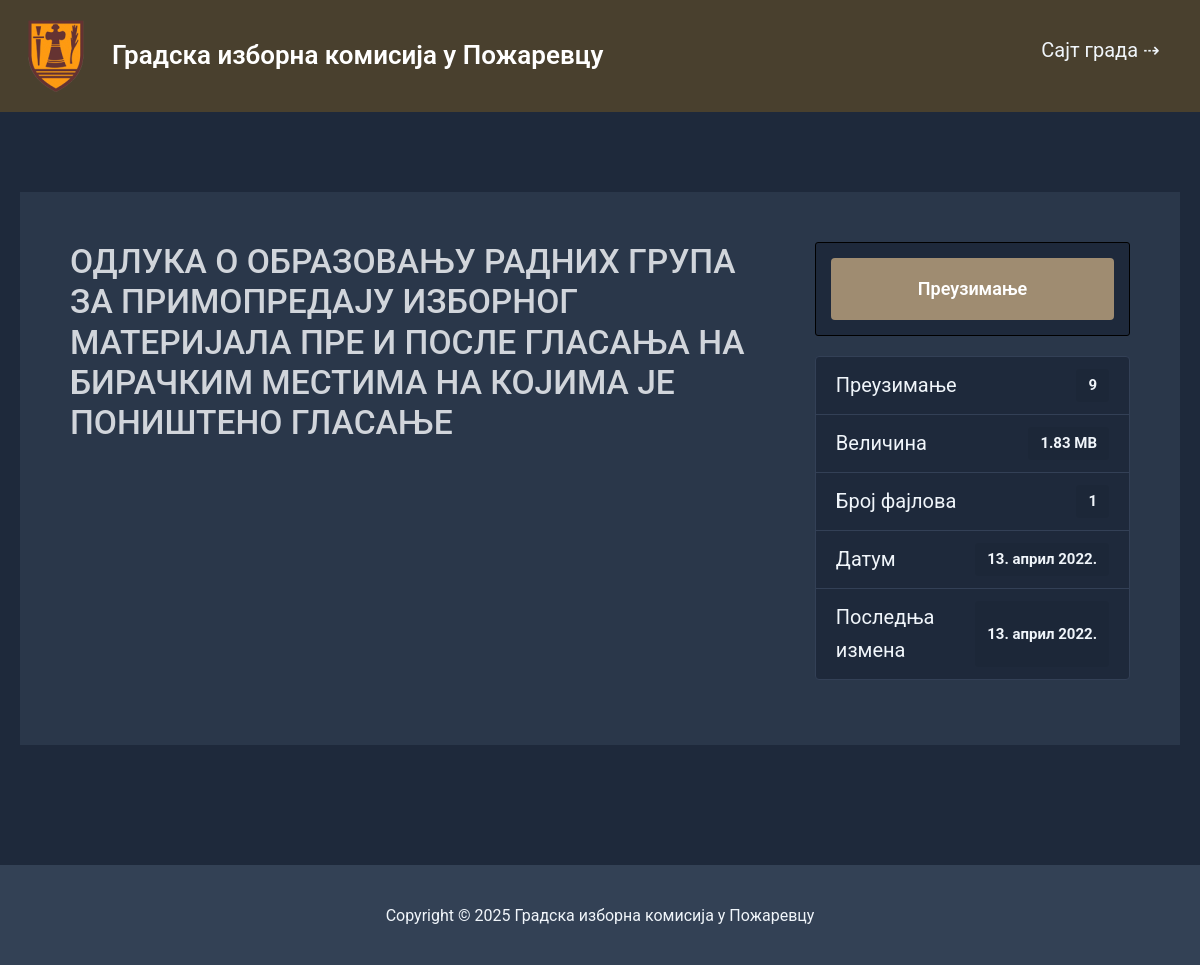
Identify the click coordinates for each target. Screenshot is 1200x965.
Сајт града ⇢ (1100, 50)
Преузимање (972, 288)
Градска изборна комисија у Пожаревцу (357, 55)
